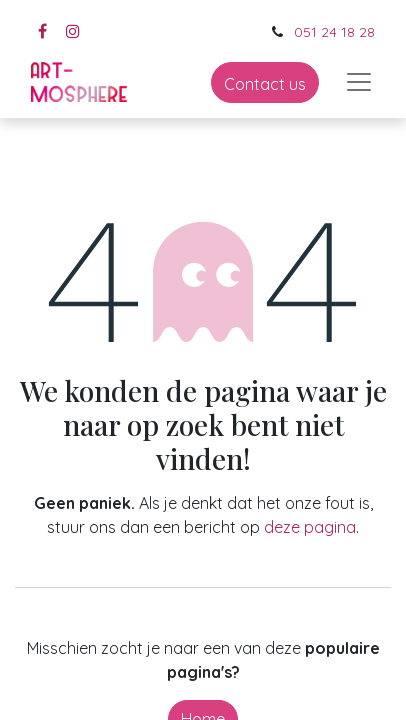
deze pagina (310, 527)
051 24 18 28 (334, 32)
